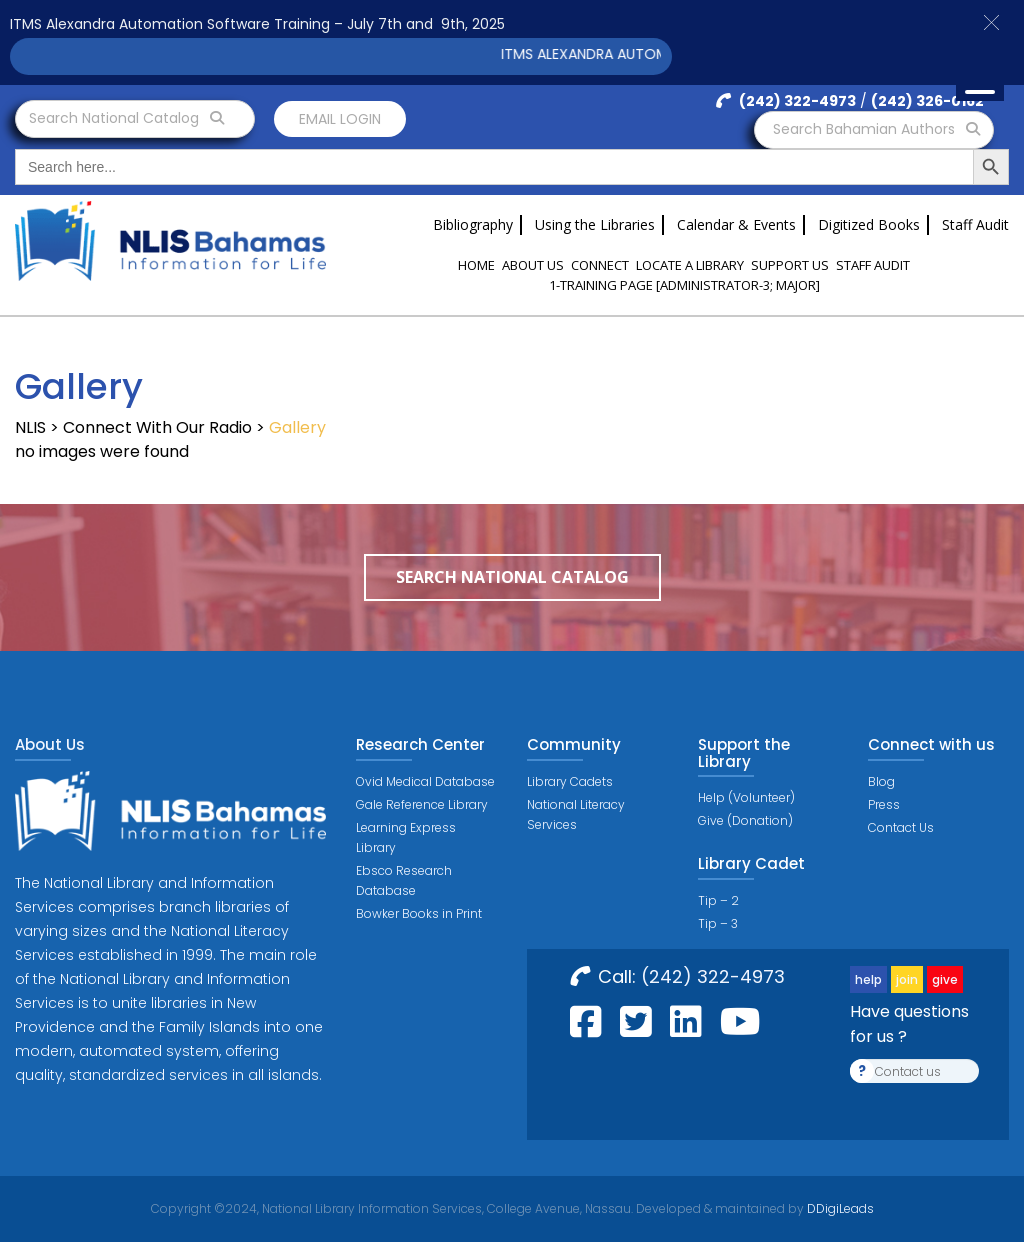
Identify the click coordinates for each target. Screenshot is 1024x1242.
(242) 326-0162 (927, 101)
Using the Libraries (595, 224)
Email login (340, 119)
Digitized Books (869, 224)
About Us (533, 265)
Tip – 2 (718, 900)
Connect (600, 265)
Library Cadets (570, 781)
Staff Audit (975, 224)
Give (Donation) (745, 820)
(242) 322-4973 (786, 101)
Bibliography (473, 224)
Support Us (790, 265)
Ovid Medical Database (425, 781)
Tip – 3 (718, 923)
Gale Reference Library (422, 804)
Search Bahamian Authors (876, 129)
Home (476, 265)
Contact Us (901, 827)
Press (884, 804)
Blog (881, 781)
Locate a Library (690, 265)
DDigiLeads (839, 1208)
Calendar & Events (736, 224)
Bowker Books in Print (419, 913)
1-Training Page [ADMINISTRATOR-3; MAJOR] (684, 285)
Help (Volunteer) (746, 797)
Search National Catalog (126, 118)
